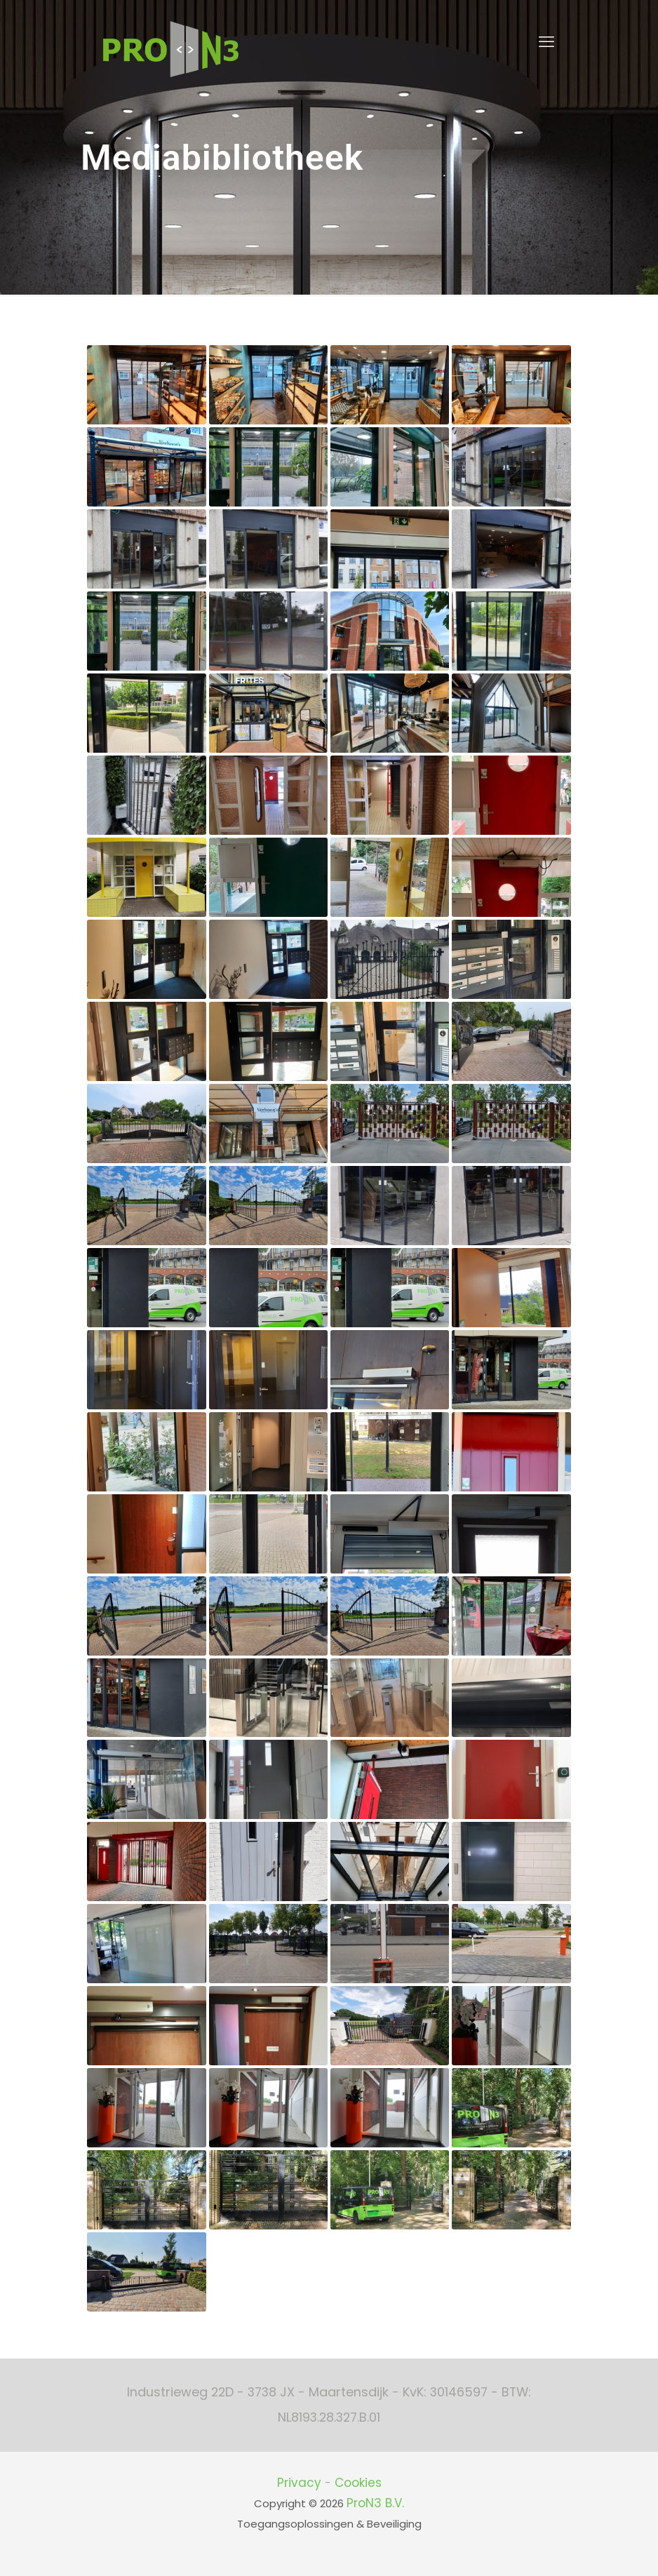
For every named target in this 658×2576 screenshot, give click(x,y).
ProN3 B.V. (375, 2503)
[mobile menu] (546, 42)
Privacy (299, 2482)
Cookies (358, 2482)
